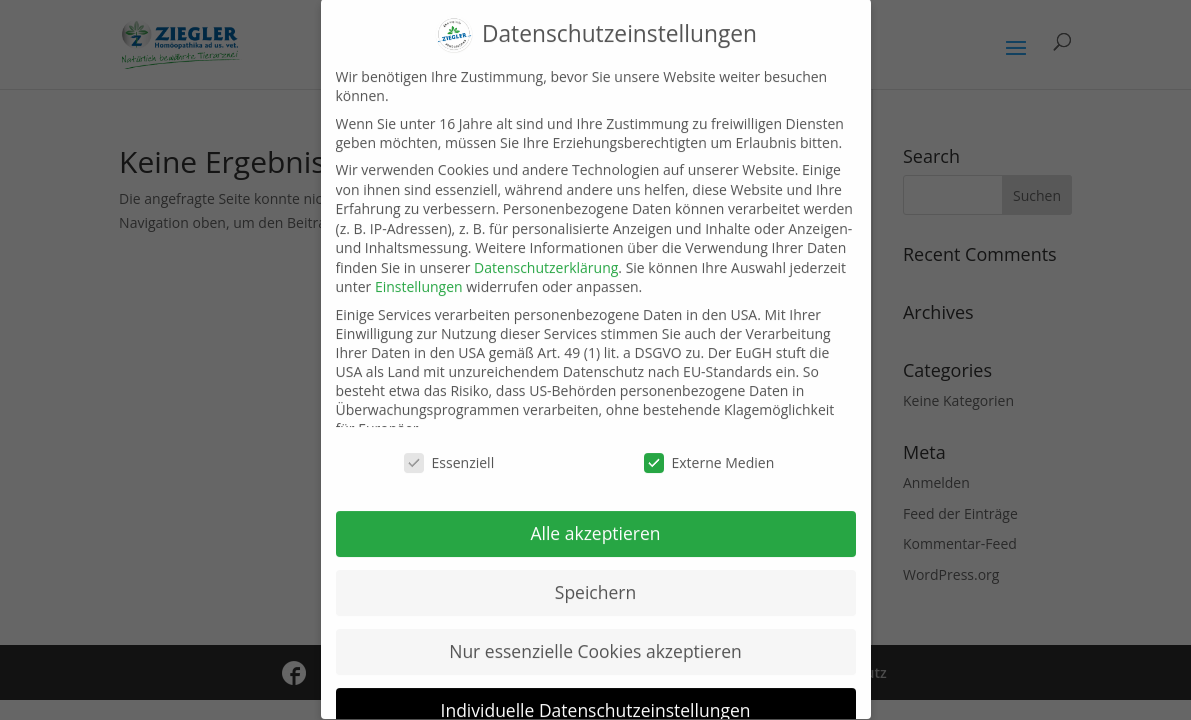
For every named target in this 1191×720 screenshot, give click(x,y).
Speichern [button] (595, 575)
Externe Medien (709, 446)
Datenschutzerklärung (546, 250)
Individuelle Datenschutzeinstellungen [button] (596, 693)
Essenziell (449, 446)
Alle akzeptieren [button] (595, 516)
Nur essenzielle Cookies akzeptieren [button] (595, 634)
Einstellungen (419, 270)
